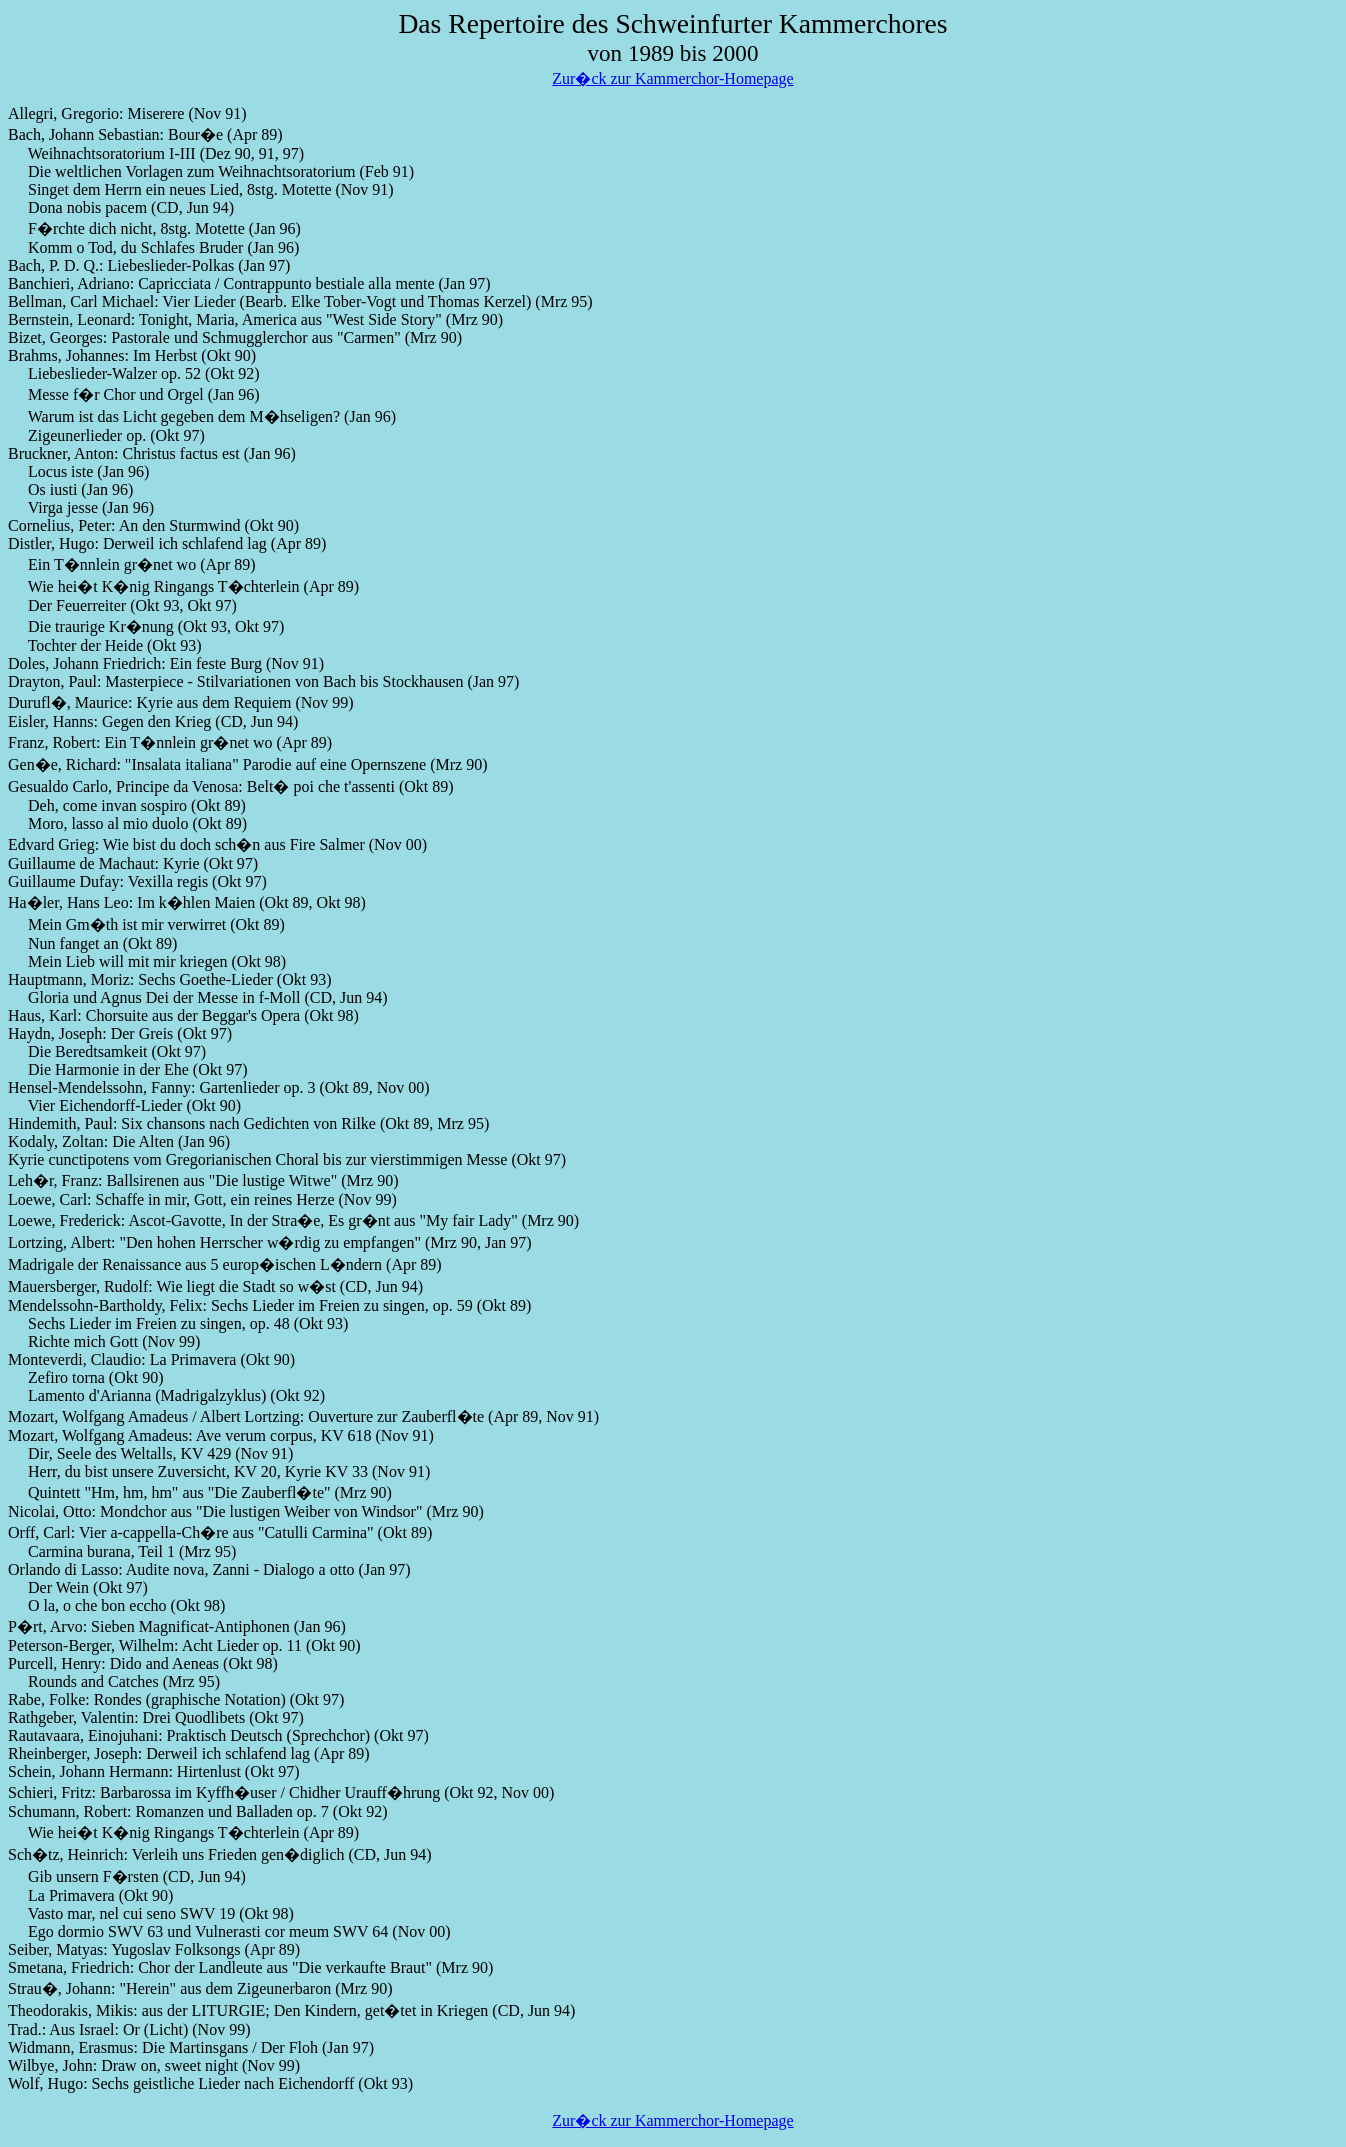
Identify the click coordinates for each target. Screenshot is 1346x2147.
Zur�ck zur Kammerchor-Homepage (672, 78)
